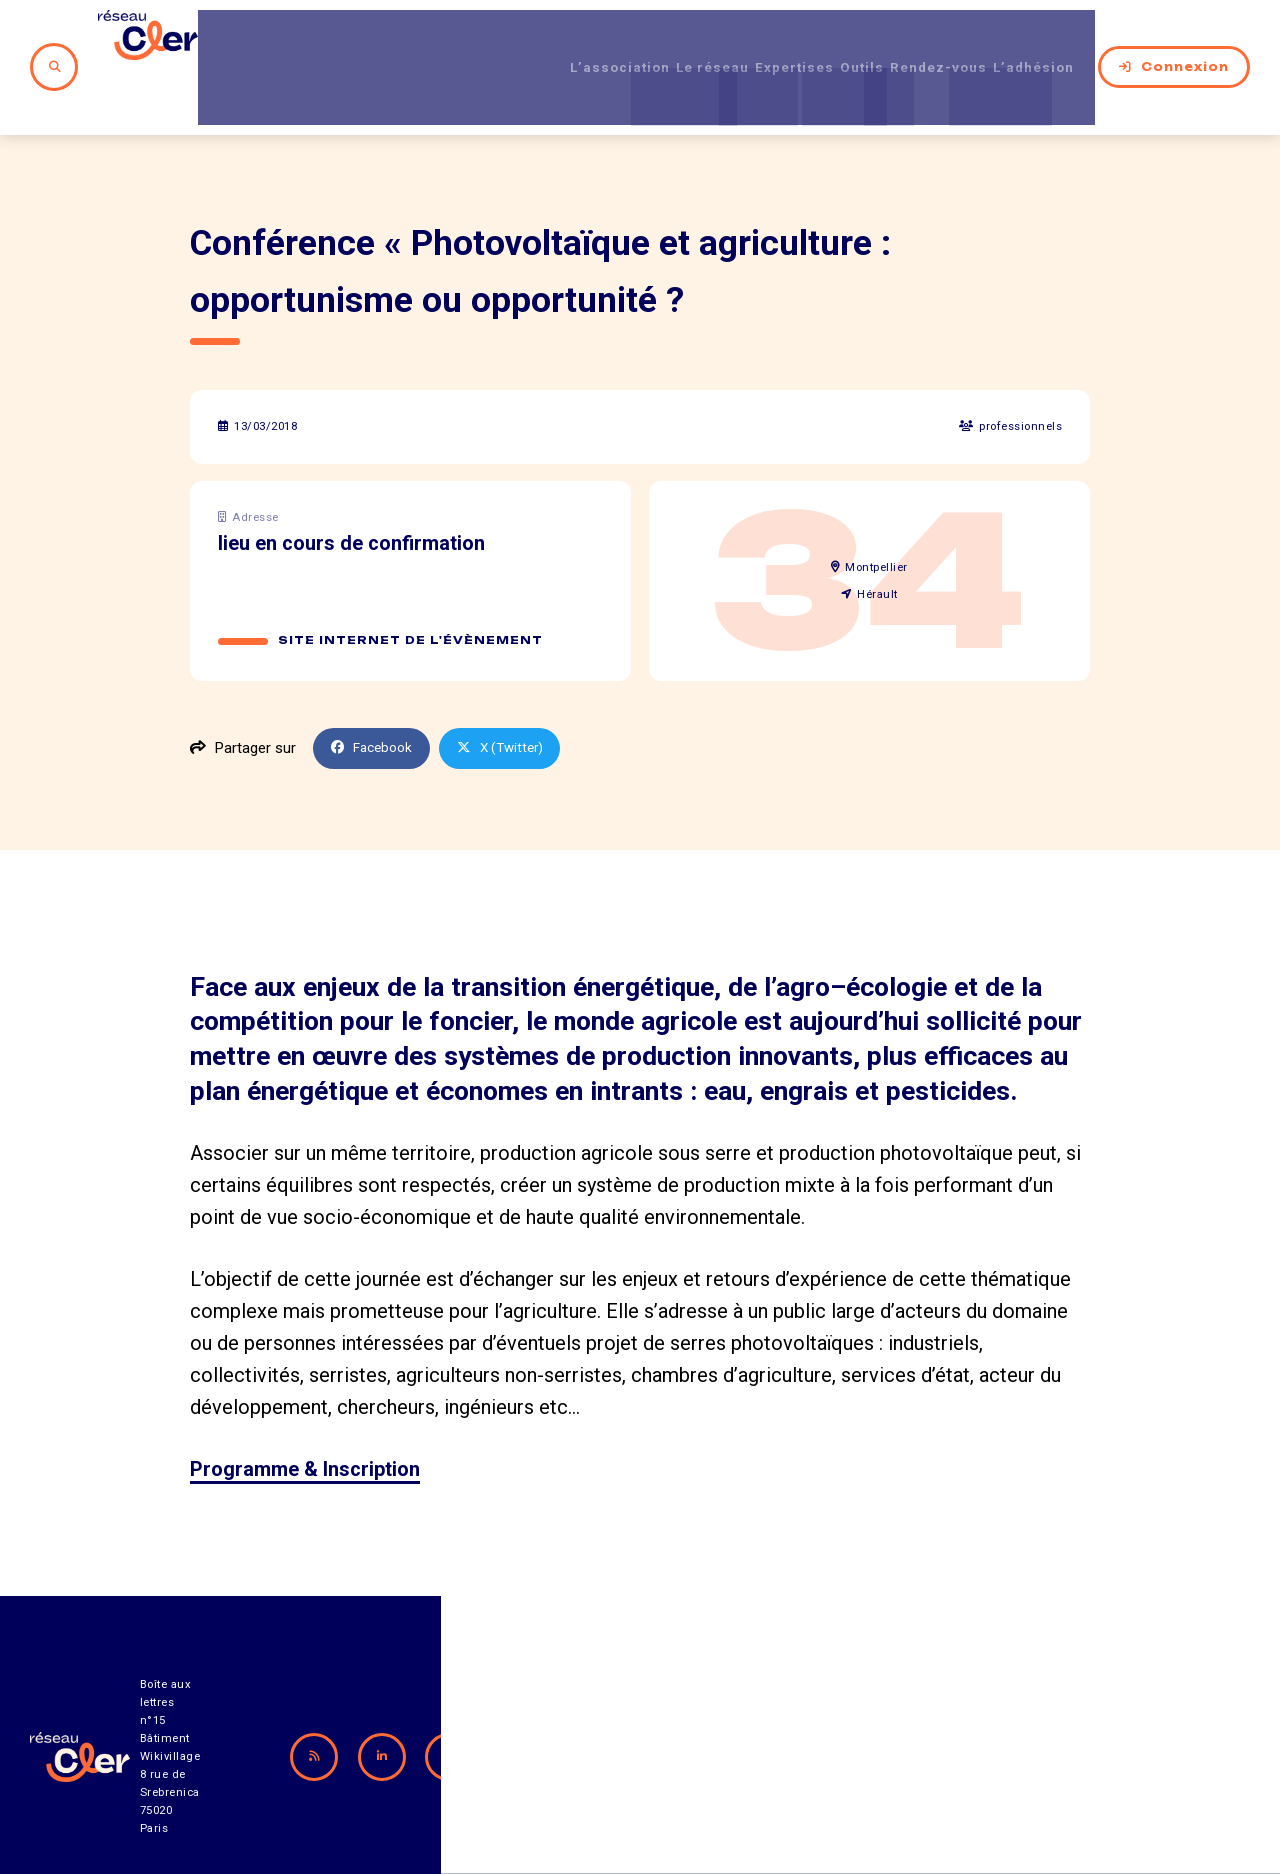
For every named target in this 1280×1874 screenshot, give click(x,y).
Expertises (745, 39)
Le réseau (645, 39)
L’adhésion (1036, 39)
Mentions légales (1024, 1801)
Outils (828, 39)
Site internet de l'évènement (412, 584)
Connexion (1174, 39)
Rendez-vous (921, 39)
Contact (849, 1801)
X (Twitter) (512, 692)
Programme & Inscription (305, 1413)
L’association (534, 39)
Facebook (376, 692)
